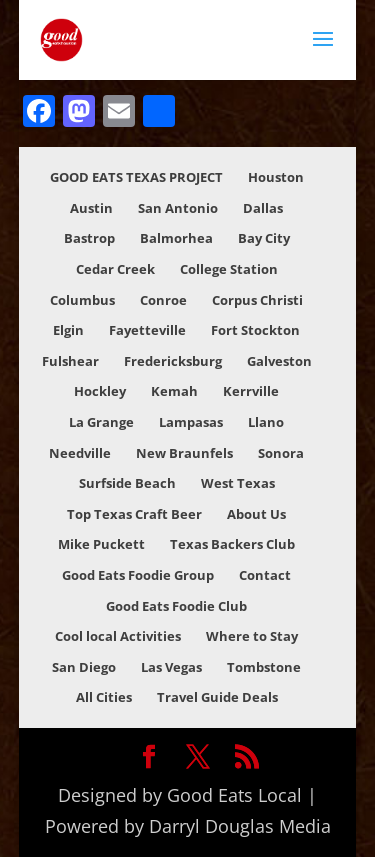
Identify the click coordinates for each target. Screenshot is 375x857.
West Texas (238, 483)
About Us (256, 514)
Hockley (100, 391)
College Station (229, 269)
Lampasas (191, 422)
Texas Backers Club (232, 544)
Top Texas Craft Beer (134, 514)
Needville (80, 453)
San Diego (84, 667)
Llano (266, 422)
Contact (265, 575)
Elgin (68, 330)
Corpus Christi (257, 300)
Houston (276, 177)
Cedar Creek (115, 269)
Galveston (279, 361)
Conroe (163, 300)
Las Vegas (171, 667)
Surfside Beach (127, 483)
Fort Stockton (255, 330)
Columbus (82, 300)
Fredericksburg (173, 361)
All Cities (104, 697)
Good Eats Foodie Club (176, 606)
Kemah (174, 391)
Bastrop (89, 238)
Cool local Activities (118, 636)
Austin (91, 208)
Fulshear (70, 361)
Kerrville (251, 391)
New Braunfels (184, 453)
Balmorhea (176, 238)
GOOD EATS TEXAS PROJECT (136, 177)
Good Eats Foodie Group (138, 575)
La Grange (101, 422)
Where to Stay (252, 636)
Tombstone (264, 667)
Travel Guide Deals (217, 697)
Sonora (281, 453)
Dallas (263, 208)
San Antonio (178, 208)
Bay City (264, 238)
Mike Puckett (101, 544)
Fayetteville (147, 330)
